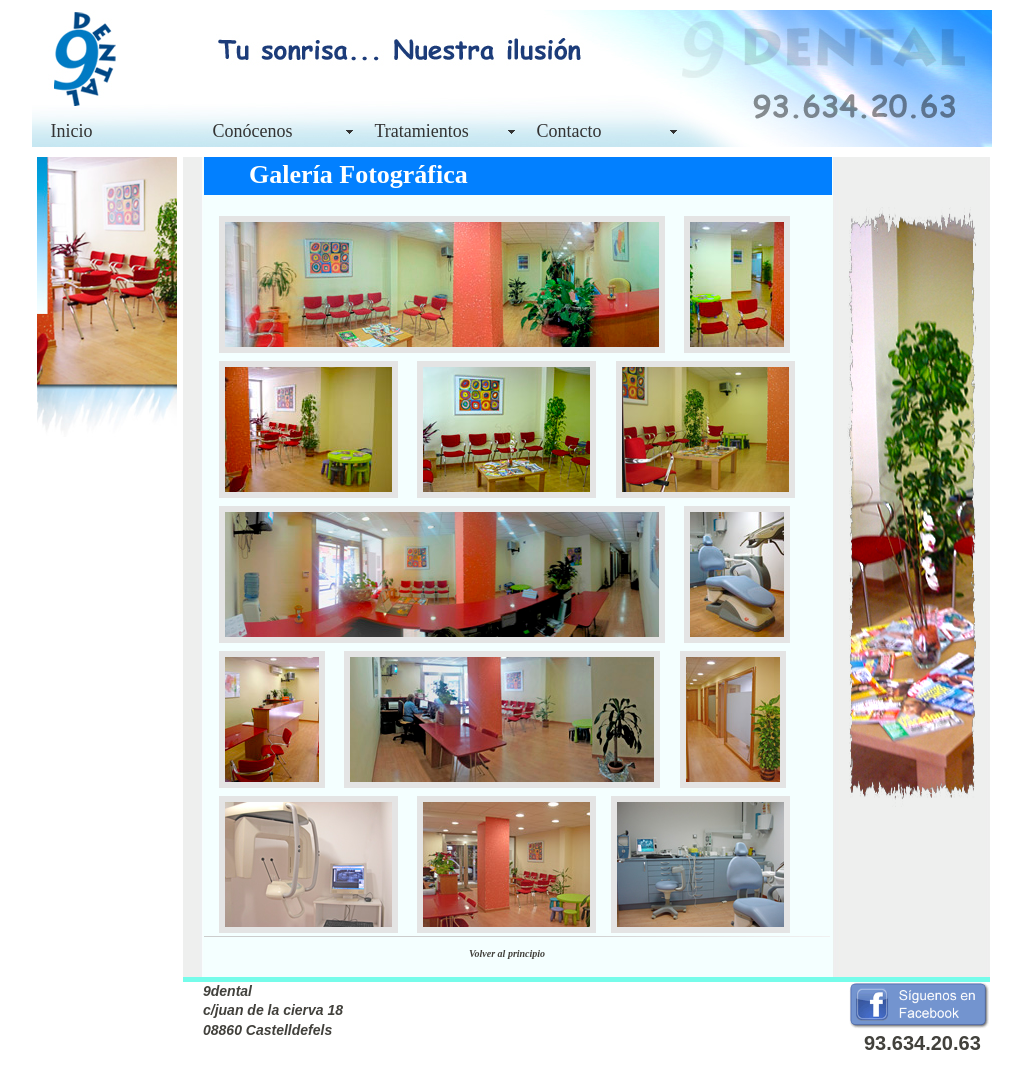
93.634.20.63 (922, 1043)
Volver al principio (507, 953)
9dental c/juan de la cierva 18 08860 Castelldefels (273, 1010)
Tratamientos (422, 131)
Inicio (72, 131)
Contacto (569, 131)
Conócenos (253, 131)
